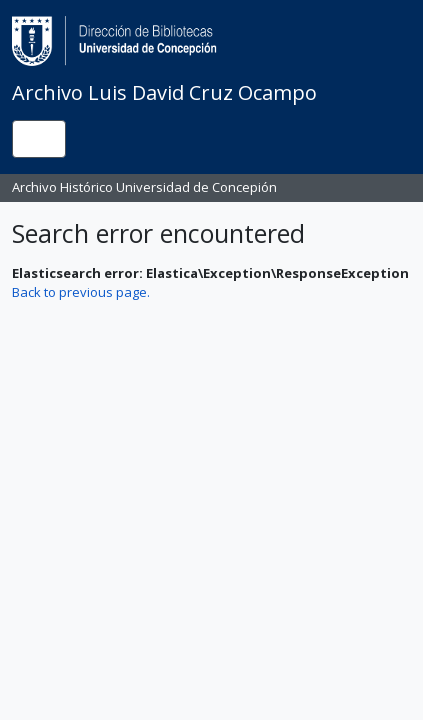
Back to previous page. (81, 292)
